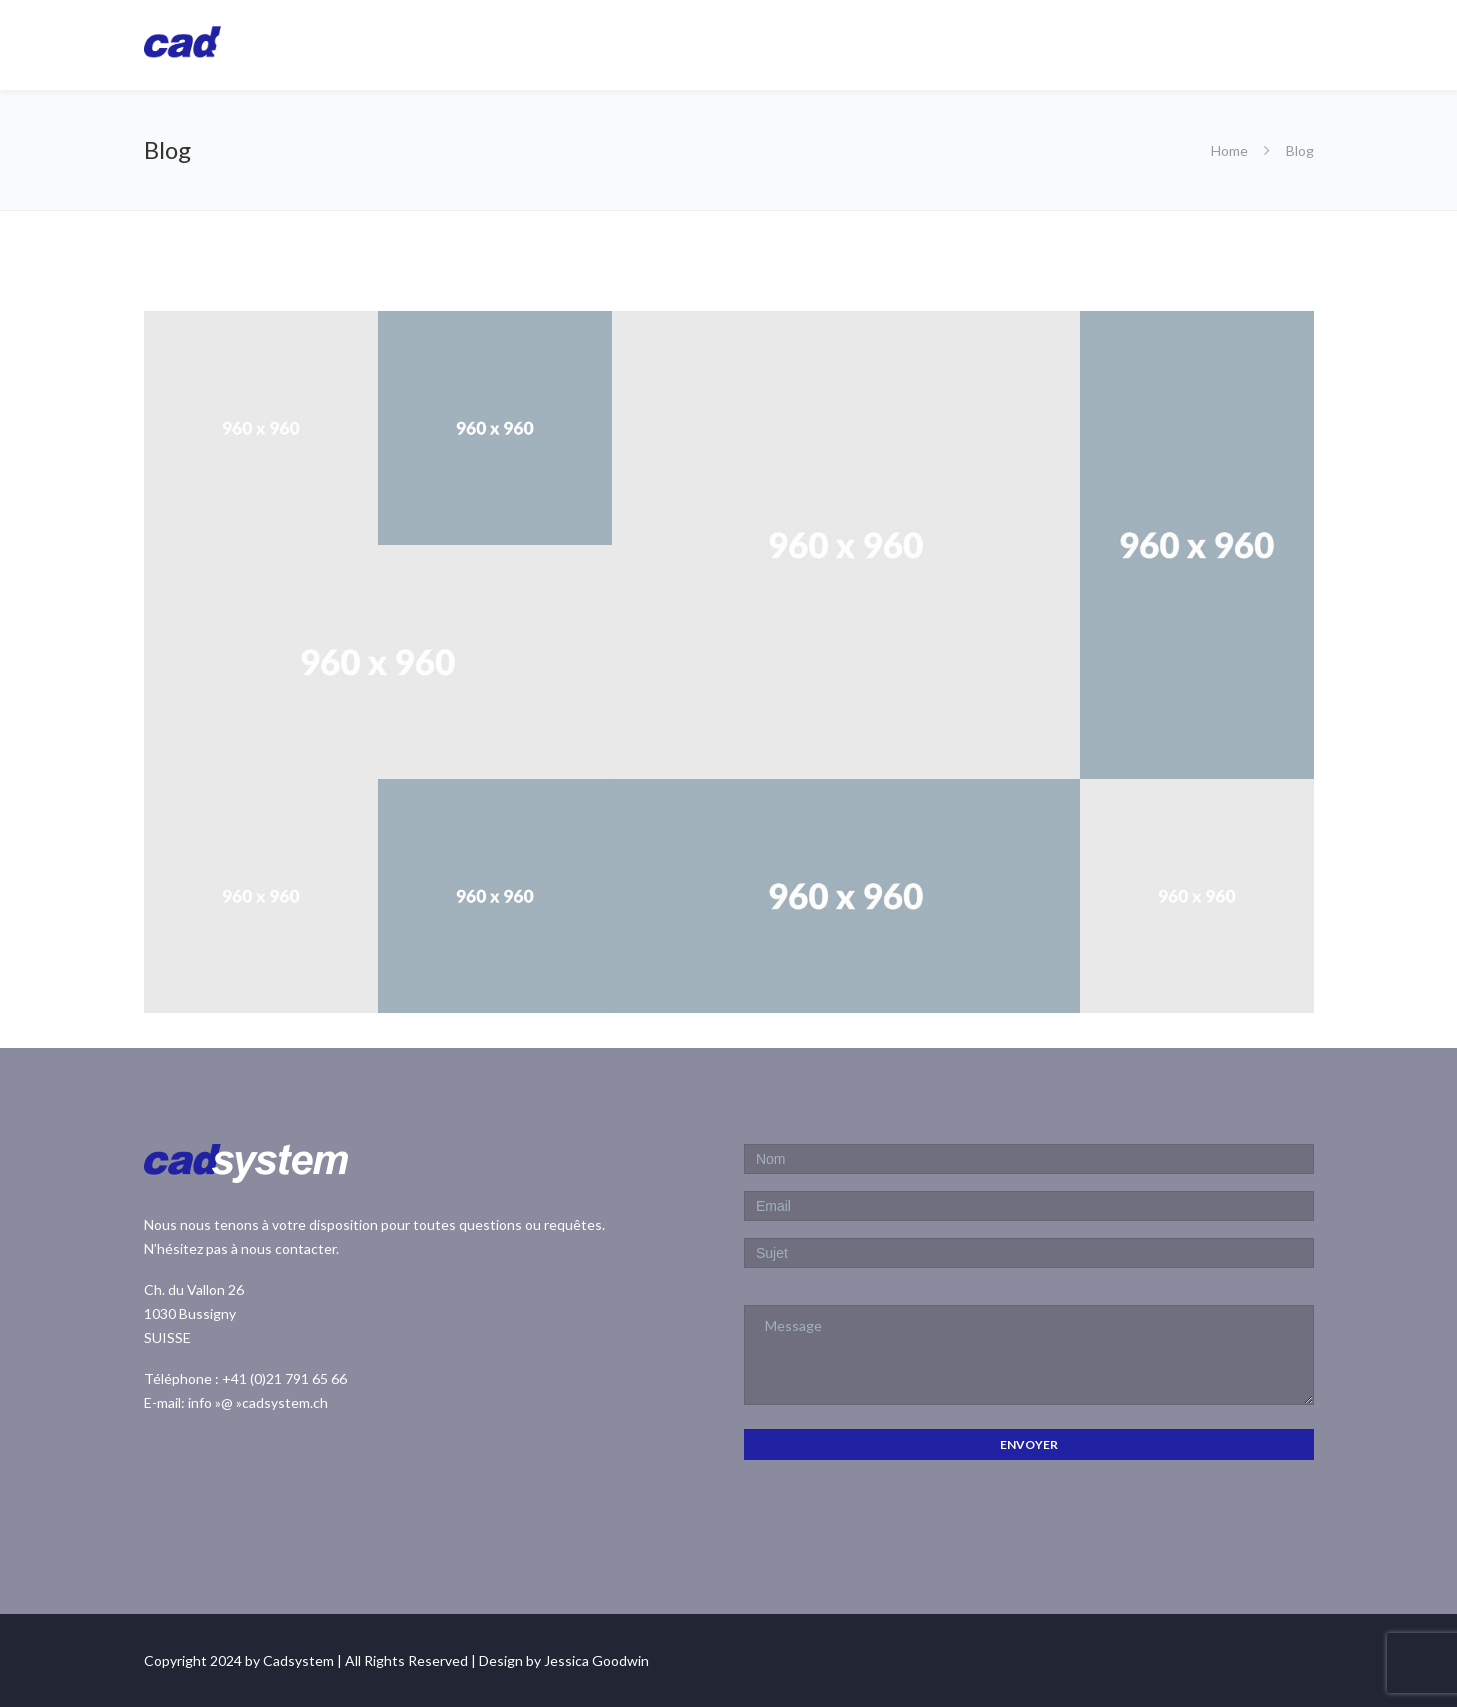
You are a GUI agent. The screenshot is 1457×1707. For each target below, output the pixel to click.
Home (1229, 150)
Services (1070, 43)
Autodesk (961, 43)
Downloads (1203, 43)
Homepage (739, 43)
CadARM (852, 43)
